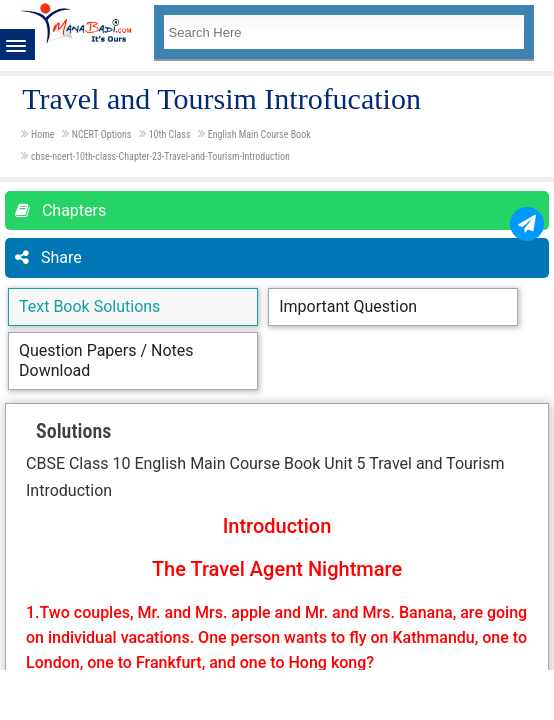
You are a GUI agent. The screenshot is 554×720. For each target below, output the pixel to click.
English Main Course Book (259, 134)
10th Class (171, 134)
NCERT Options (103, 134)
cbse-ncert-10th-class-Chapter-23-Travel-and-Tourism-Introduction (160, 156)
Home (44, 134)
